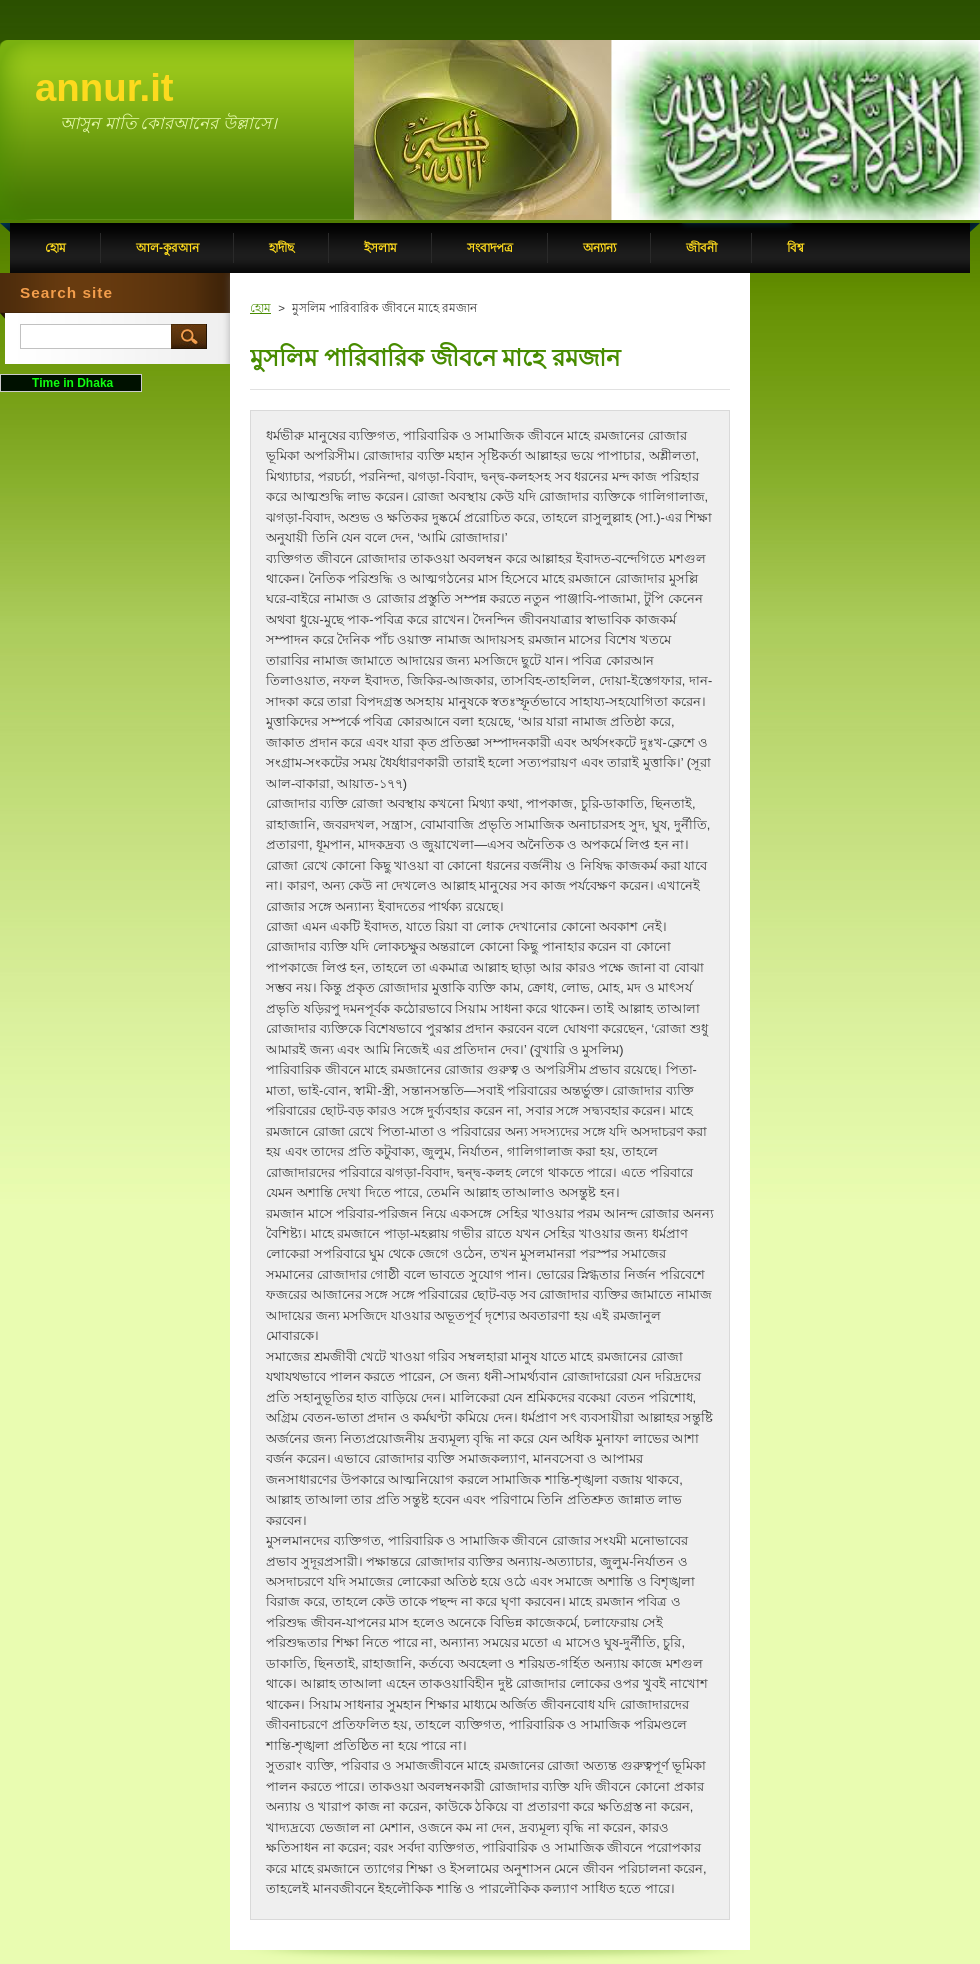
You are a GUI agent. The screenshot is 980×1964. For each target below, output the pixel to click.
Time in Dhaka (71, 383)
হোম (260, 308)
